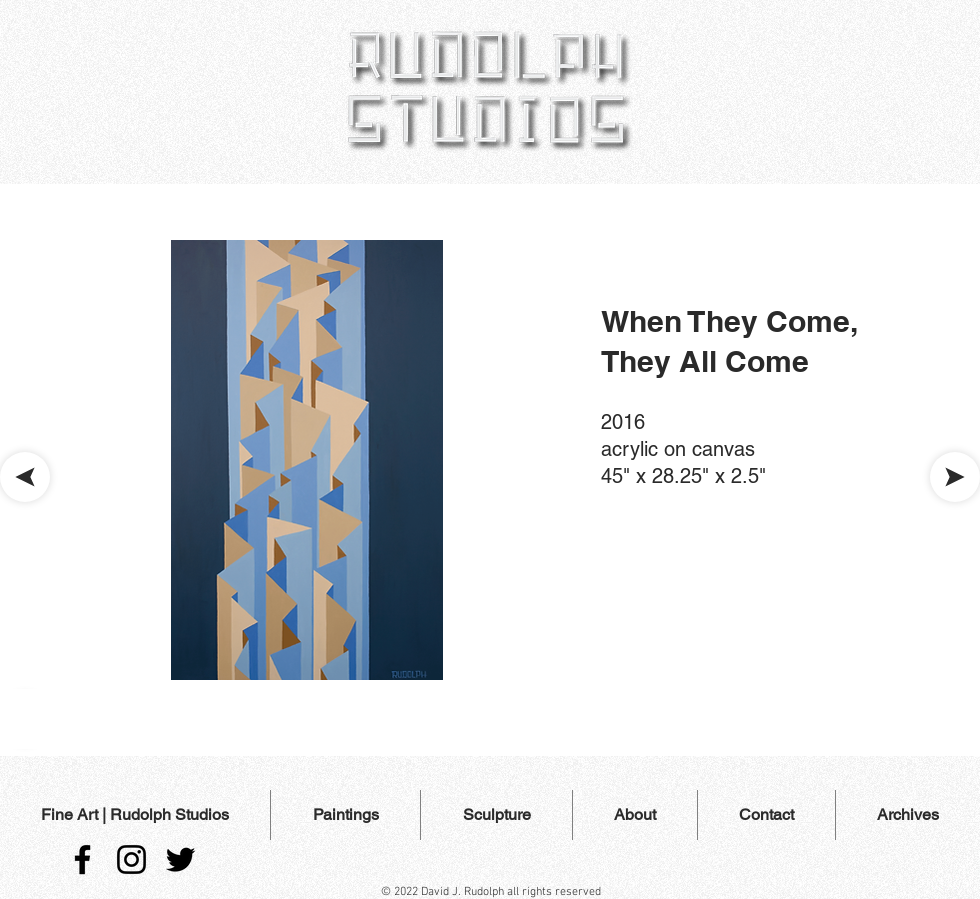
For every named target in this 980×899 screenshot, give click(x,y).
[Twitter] (180, 859)
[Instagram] (131, 859)
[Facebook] (82, 859)
